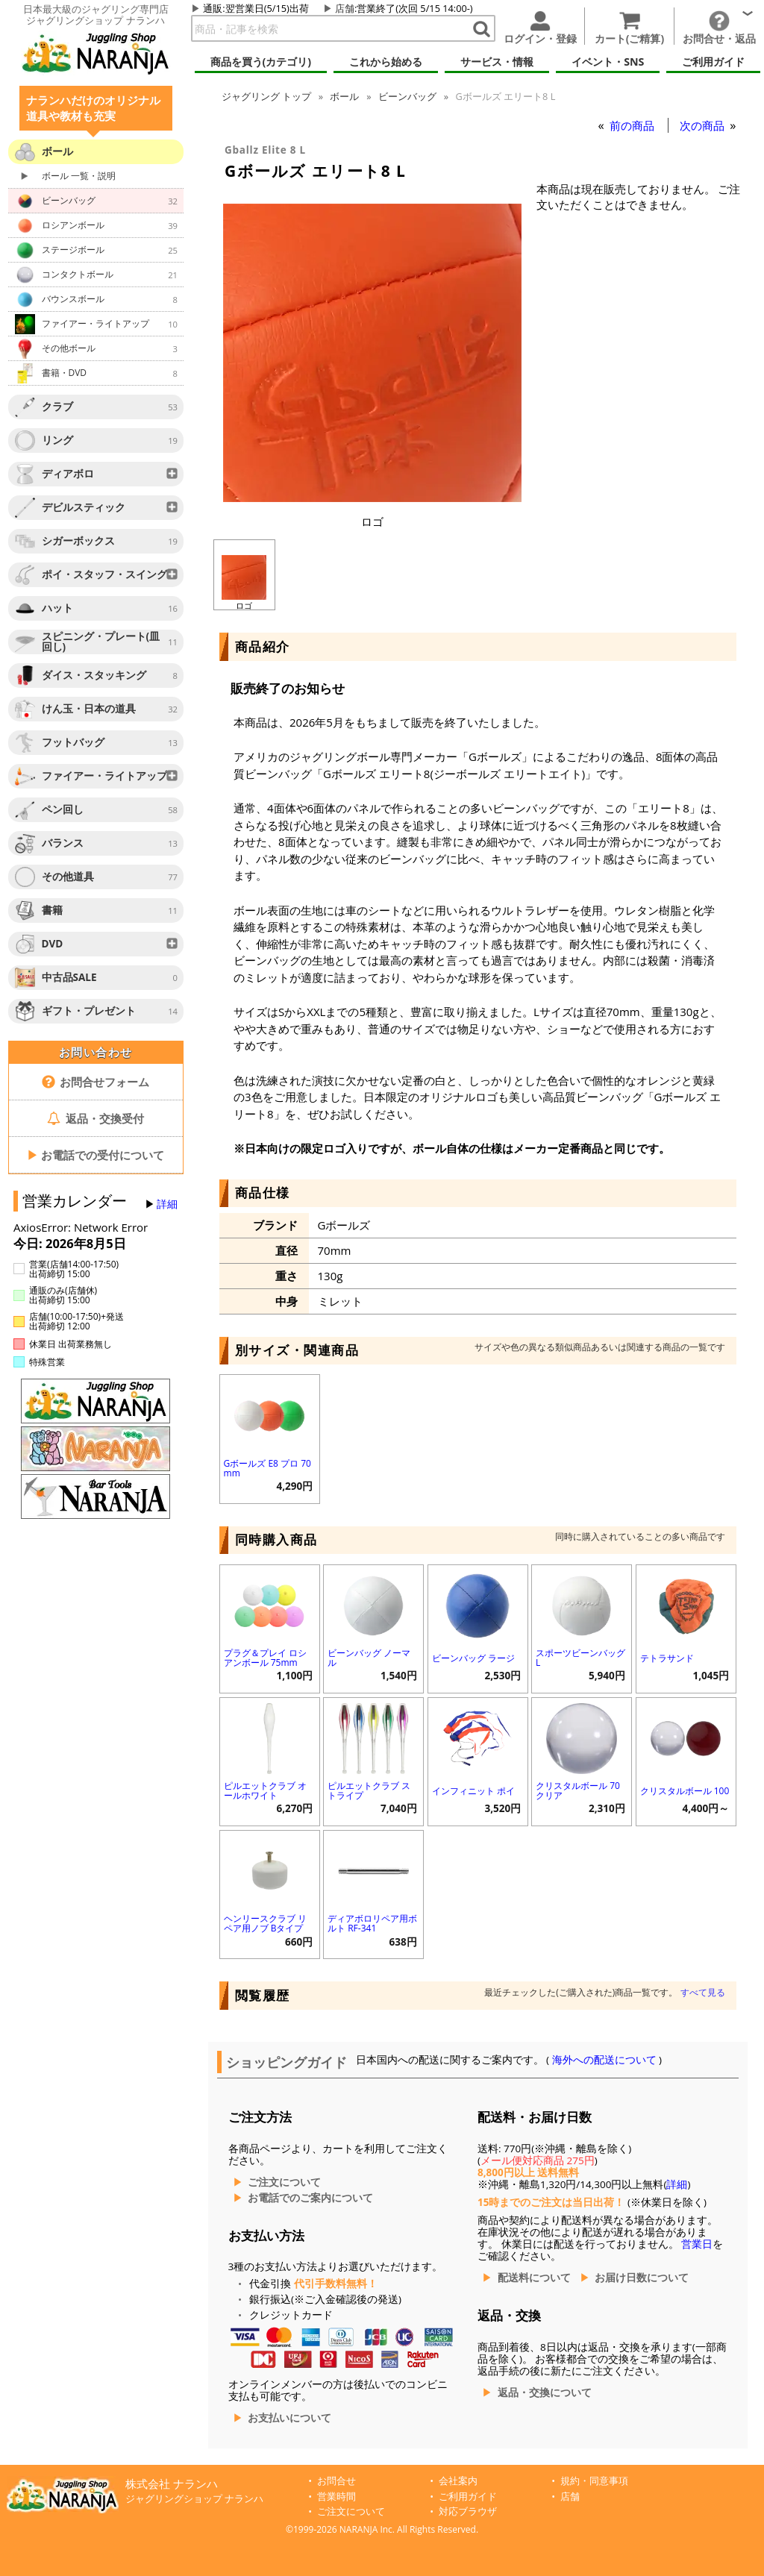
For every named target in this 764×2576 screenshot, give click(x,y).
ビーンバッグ (407, 96)
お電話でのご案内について (310, 2197)
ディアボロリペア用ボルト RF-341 (372, 1923)
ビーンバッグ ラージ (473, 1658)
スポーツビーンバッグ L (580, 1657)
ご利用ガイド (468, 2496)
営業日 (697, 2244)
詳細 (167, 1204)
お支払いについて (289, 2418)
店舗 (344, 8)
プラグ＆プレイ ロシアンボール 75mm (265, 1657)
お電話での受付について (95, 1154)
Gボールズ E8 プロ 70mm (267, 1468)
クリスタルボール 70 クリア (578, 1790)
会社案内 (458, 2481)
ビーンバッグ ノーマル (369, 1657)
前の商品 (633, 125)
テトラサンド (667, 1658)
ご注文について (284, 2182)
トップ (266, 96)
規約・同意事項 (594, 2481)
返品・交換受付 (95, 1118)
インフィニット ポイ (473, 1790)
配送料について (534, 2277)
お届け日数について (642, 2277)
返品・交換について (545, 2392)
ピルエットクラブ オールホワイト (265, 1790)
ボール (344, 96)
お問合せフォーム (96, 1081)
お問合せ (336, 2481)
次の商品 (703, 125)
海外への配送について (604, 2059)
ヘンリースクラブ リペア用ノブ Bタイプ (265, 1923)
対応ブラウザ (468, 2511)
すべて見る (702, 1992)
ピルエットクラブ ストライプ (369, 1790)
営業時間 (336, 2496)
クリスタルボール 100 (685, 1790)
